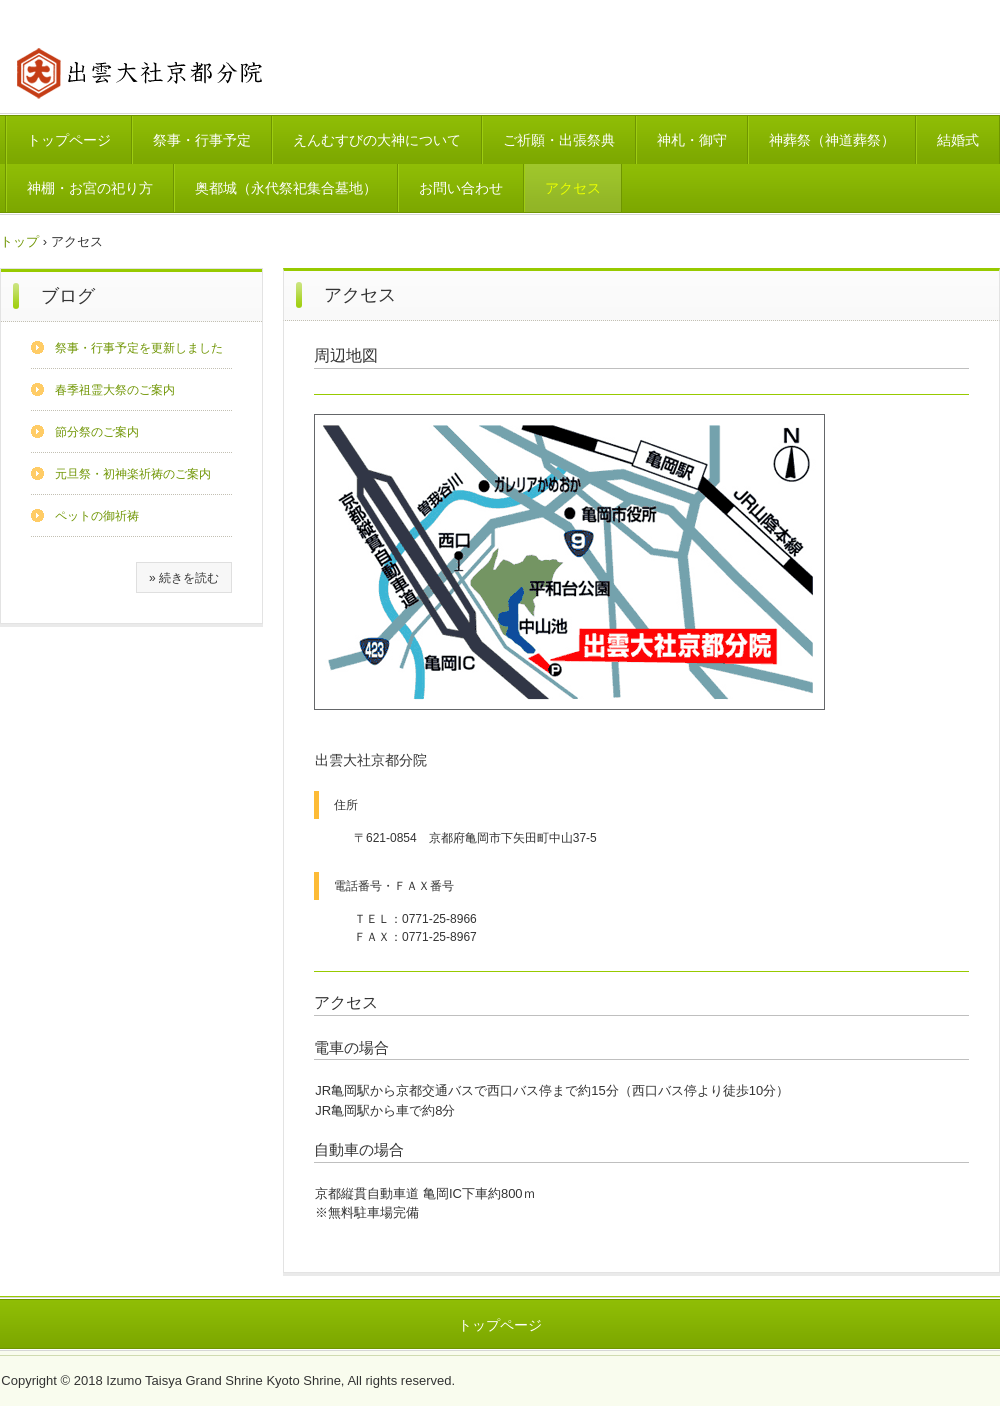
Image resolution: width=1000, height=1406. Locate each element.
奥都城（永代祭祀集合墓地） (286, 188)
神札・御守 (692, 140)
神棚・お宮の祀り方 (90, 188)
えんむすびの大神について (377, 140)
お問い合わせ (461, 188)
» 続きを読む (184, 578)
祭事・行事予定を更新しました (139, 348)
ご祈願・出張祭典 (559, 140)
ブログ (68, 296)
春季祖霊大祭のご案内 (115, 390)
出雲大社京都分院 (139, 72)
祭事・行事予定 (202, 140)
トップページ (69, 140)
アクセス (573, 188)
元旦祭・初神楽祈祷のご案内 (133, 474)
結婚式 (958, 140)
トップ (19, 241)
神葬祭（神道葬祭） (832, 140)
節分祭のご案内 (97, 432)
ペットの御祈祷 (97, 516)
